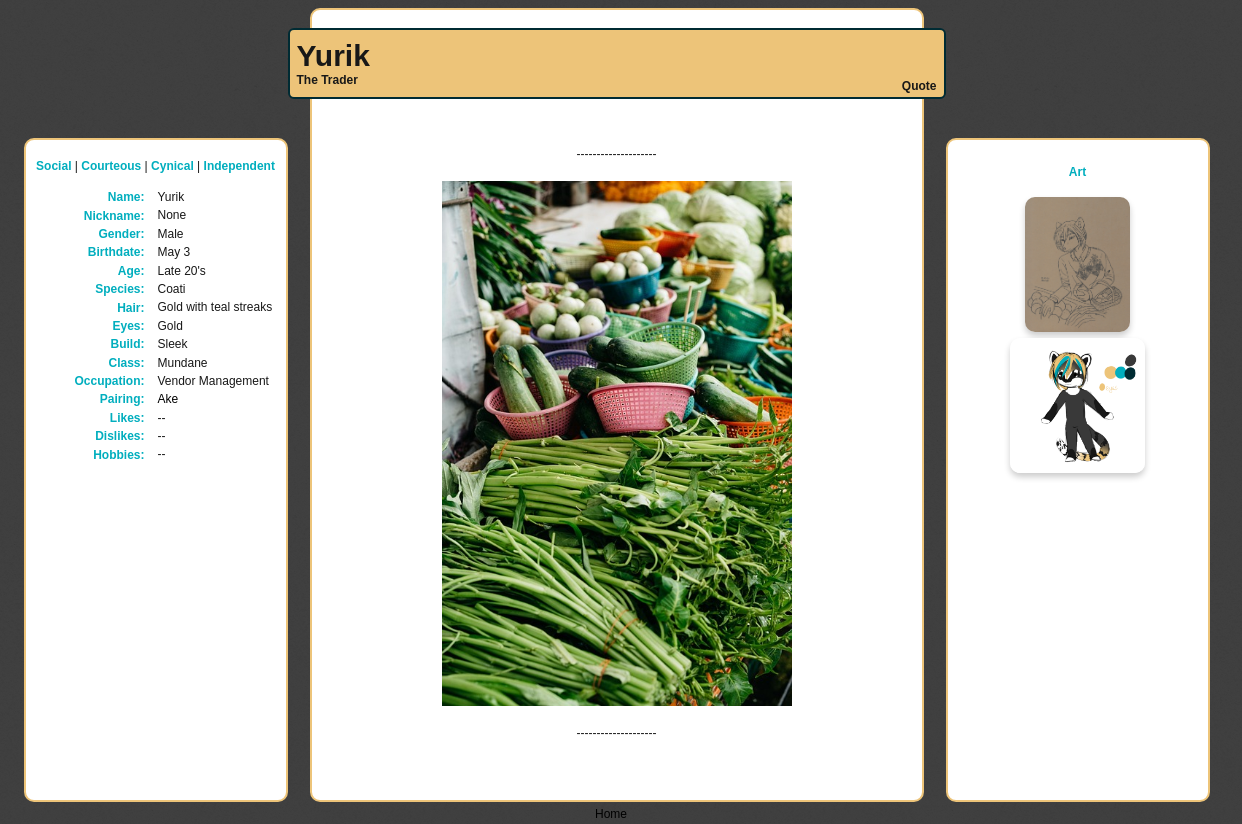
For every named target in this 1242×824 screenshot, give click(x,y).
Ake (168, 399)
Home (611, 814)
